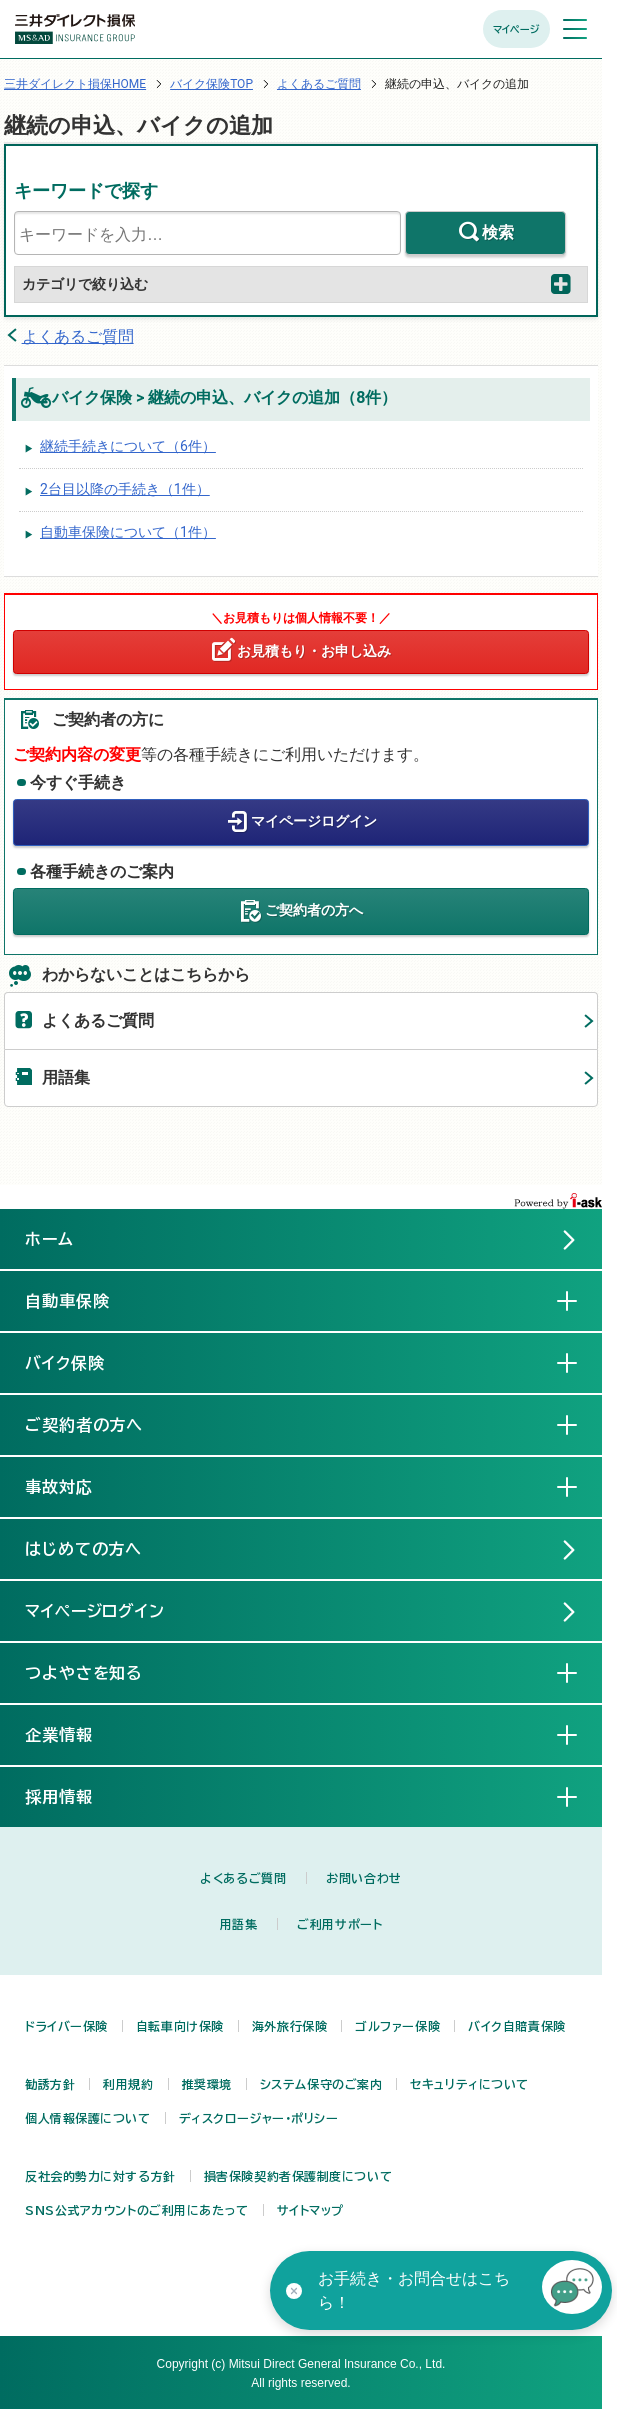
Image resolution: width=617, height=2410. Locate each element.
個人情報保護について (88, 2118)
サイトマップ (310, 2210)
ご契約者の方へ (314, 910)
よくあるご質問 (319, 84)
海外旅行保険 (289, 2026)
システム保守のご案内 (321, 2084)
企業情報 (75, 1734)
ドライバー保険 (66, 2026)
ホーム (49, 1239)
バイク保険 (81, 1362)
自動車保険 (83, 1300)
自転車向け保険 (180, 2026)
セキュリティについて (469, 2084)
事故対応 (75, 1486)
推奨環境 (207, 2084)
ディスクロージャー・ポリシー (259, 2118)
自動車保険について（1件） (128, 532)
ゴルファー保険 (397, 2026)
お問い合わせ (363, 1878)
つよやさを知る (100, 1672)
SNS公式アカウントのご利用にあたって (137, 2210)
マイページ (516, 29)
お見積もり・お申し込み (314, 651)
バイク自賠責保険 (516, 2026)
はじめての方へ (84, 1549)
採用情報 (75, 1796)
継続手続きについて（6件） (128, 446)
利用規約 (128, 2084)
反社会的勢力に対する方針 (100, 2176)
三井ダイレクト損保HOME (75, 84)
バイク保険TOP (211, 84)
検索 (498, 232)
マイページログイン (314, 821)
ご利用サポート (339, 1924)
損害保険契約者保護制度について (298, 2176)
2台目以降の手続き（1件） (125, 489)
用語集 (66, 1077)
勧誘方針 (50, 2084)
